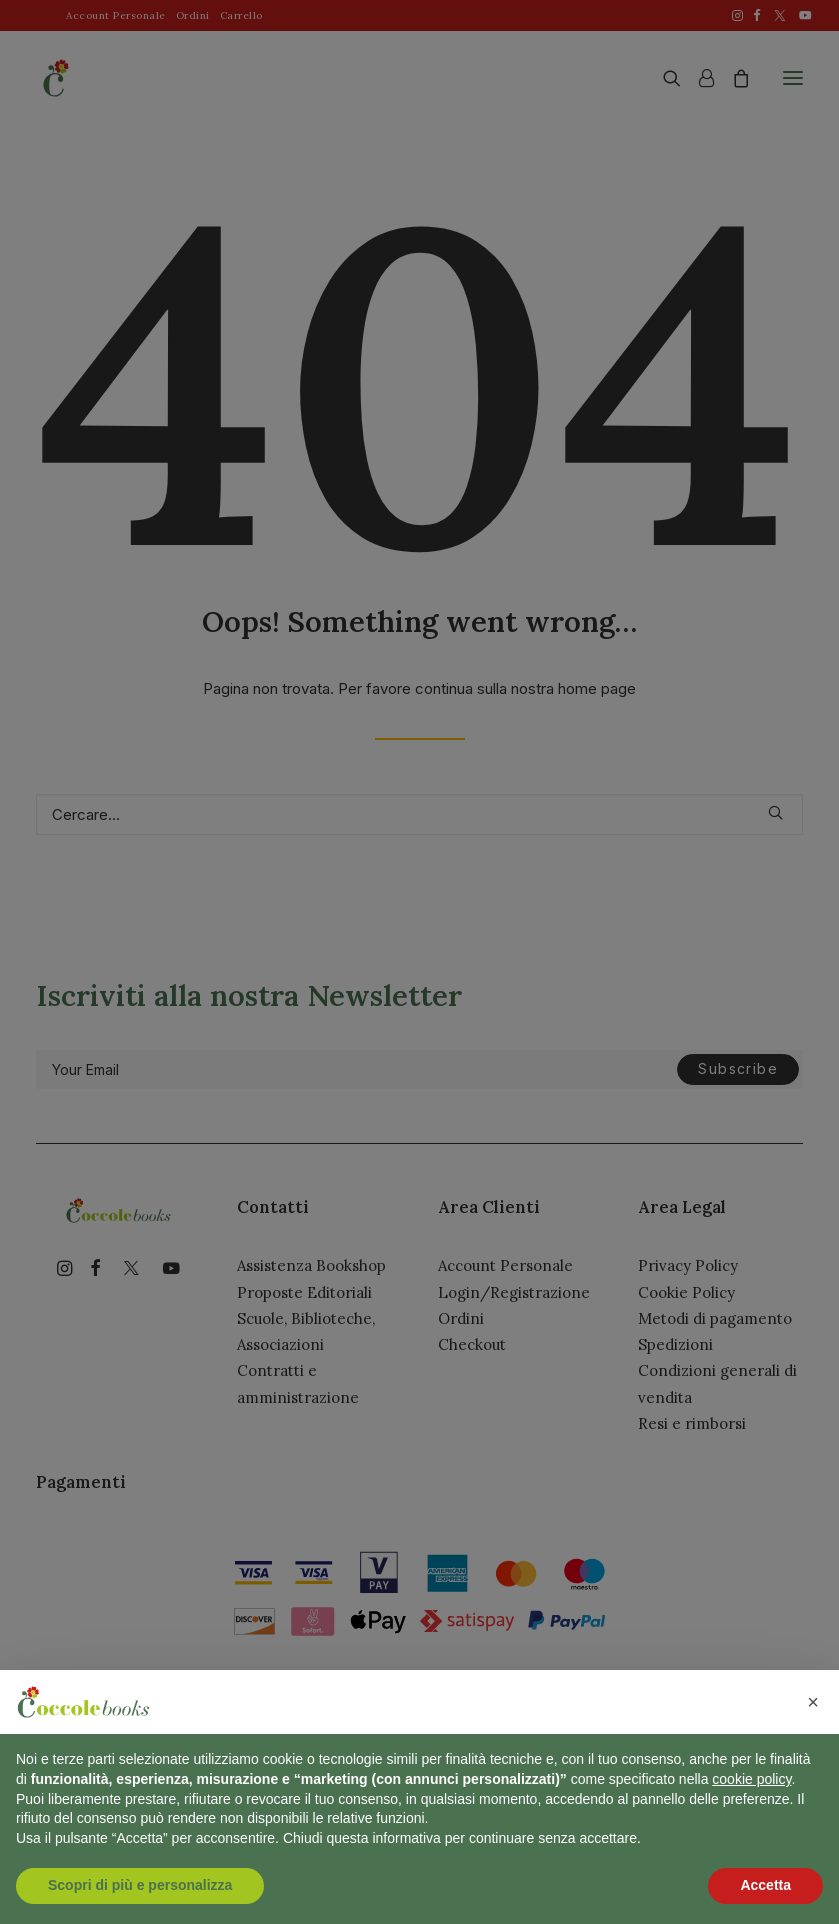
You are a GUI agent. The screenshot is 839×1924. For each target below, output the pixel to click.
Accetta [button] (765, 1885)
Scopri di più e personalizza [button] (140, 1885)
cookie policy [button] (751, 1779)
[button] (813, 1702)
